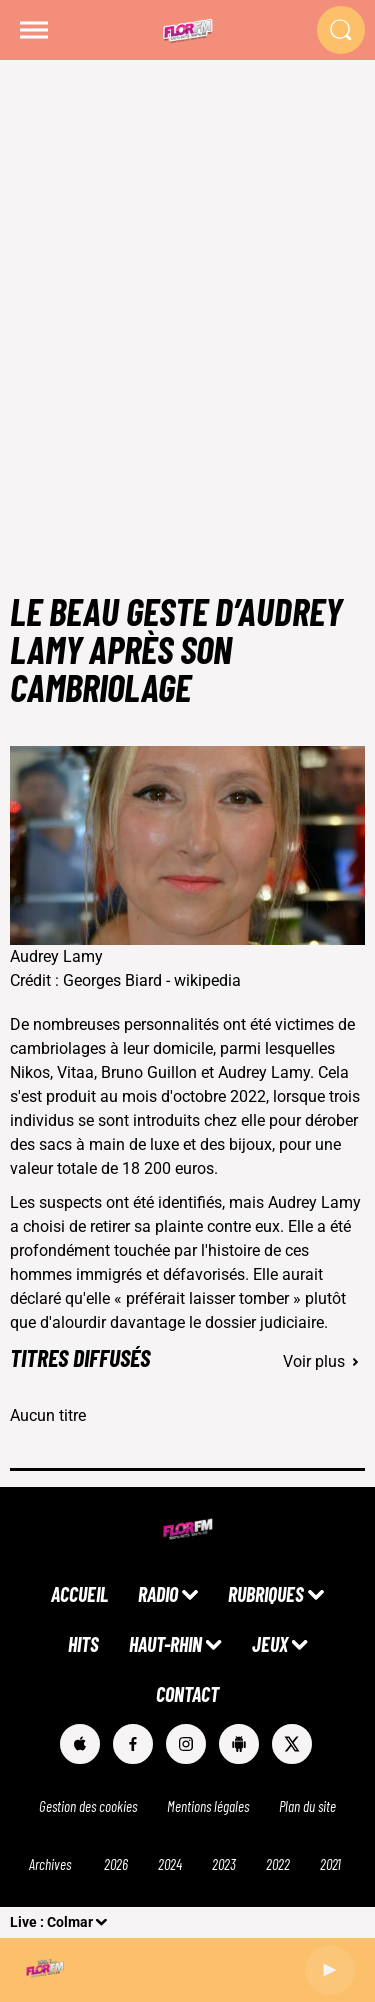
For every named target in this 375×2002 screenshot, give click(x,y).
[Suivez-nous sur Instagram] (186, 1744)
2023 (224, 1864)
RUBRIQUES (266, 1594)
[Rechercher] (341, 30)
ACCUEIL (79, 1594)
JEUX (270, 1644)
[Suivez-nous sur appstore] (80, 1744)
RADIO (158, 1594)
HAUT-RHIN (165, 1644)
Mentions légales (208, 1806)
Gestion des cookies (88, 1806)
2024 (170, 1864)
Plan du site (307, 1806)
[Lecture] (330, 1970)
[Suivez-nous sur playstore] (239, 1744)
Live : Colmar (51, 1922)
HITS (83, 1644)
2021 (330, 1864)
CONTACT (187, 1694)
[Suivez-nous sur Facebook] (133, 1744)
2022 (278, 1864)
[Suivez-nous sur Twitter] (292, 1744)
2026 (116, 1864)
